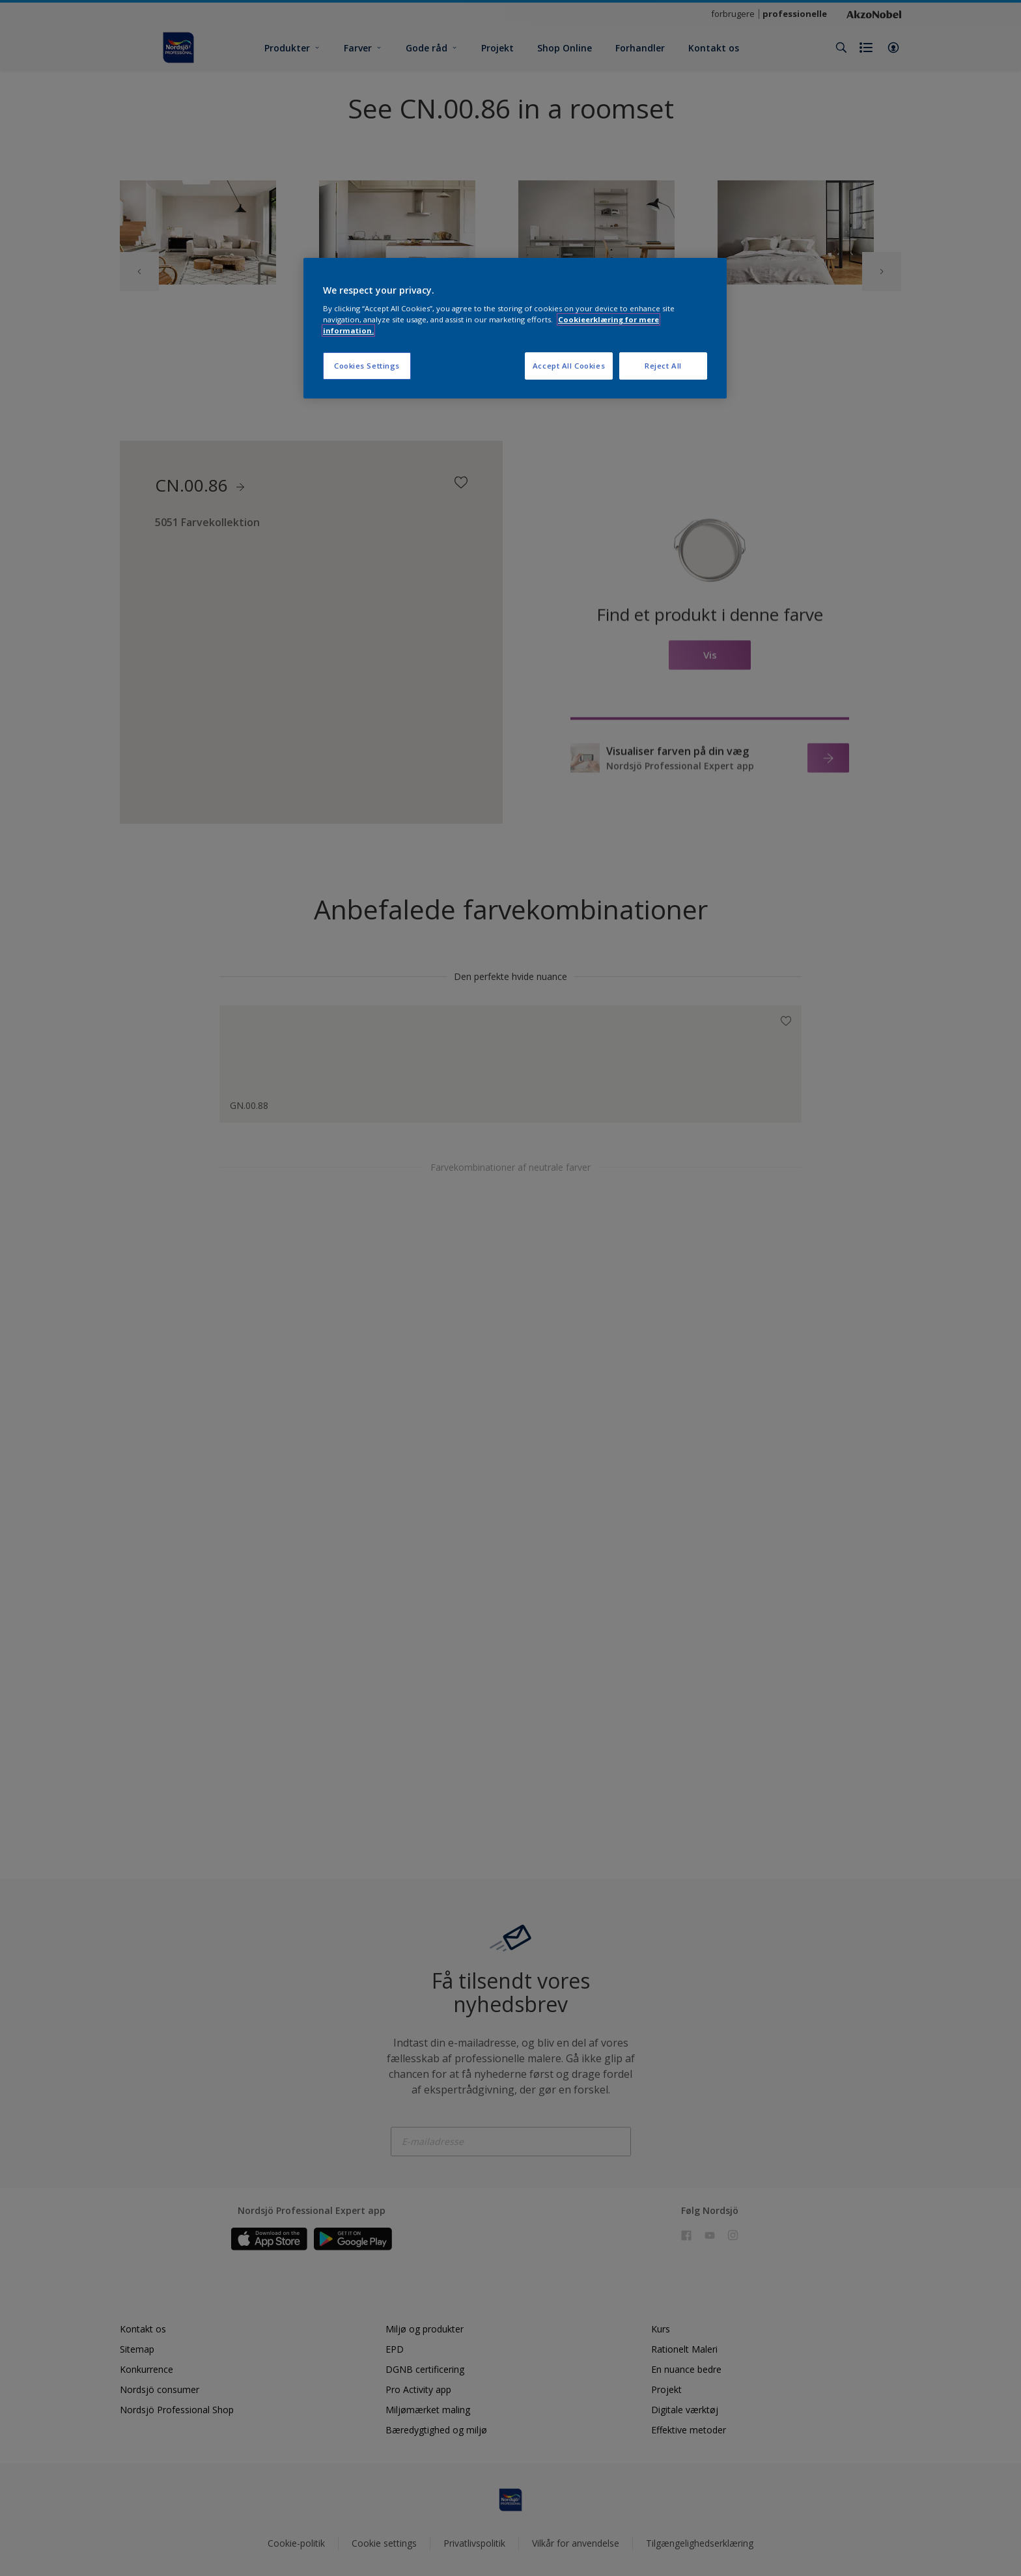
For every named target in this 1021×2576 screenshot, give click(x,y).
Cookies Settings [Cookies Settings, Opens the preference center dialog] (367, 366)
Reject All (663, 366)
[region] (515, 328)
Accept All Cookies (569, 366)
